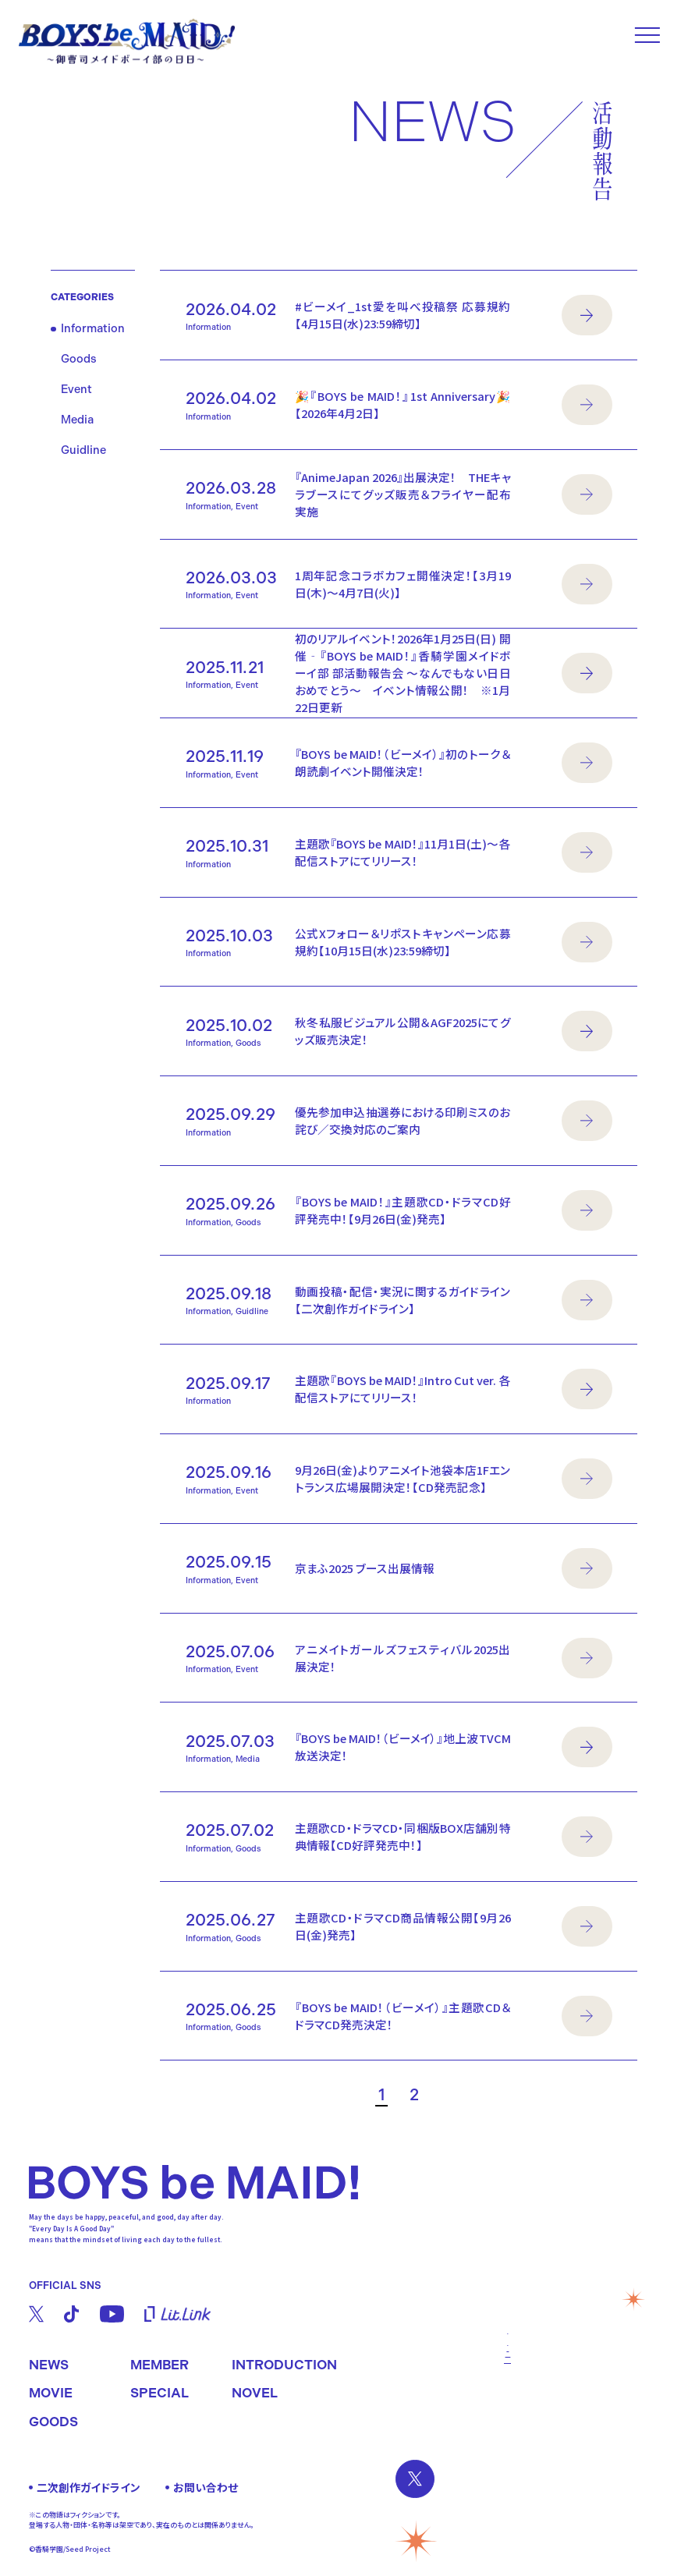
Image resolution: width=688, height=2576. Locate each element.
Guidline (83, 450)
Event (76, 389)
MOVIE (51, 2393)
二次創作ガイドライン (88, 2487)
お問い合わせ (205, 2487)
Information (93, 329)
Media (77, 420)
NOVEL (255, 2393)
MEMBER (159, 2364)
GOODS (53, 2421)
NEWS (49, 2364)
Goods (79, 359)
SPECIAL (159, 2393)
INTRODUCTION (284, 2364)
